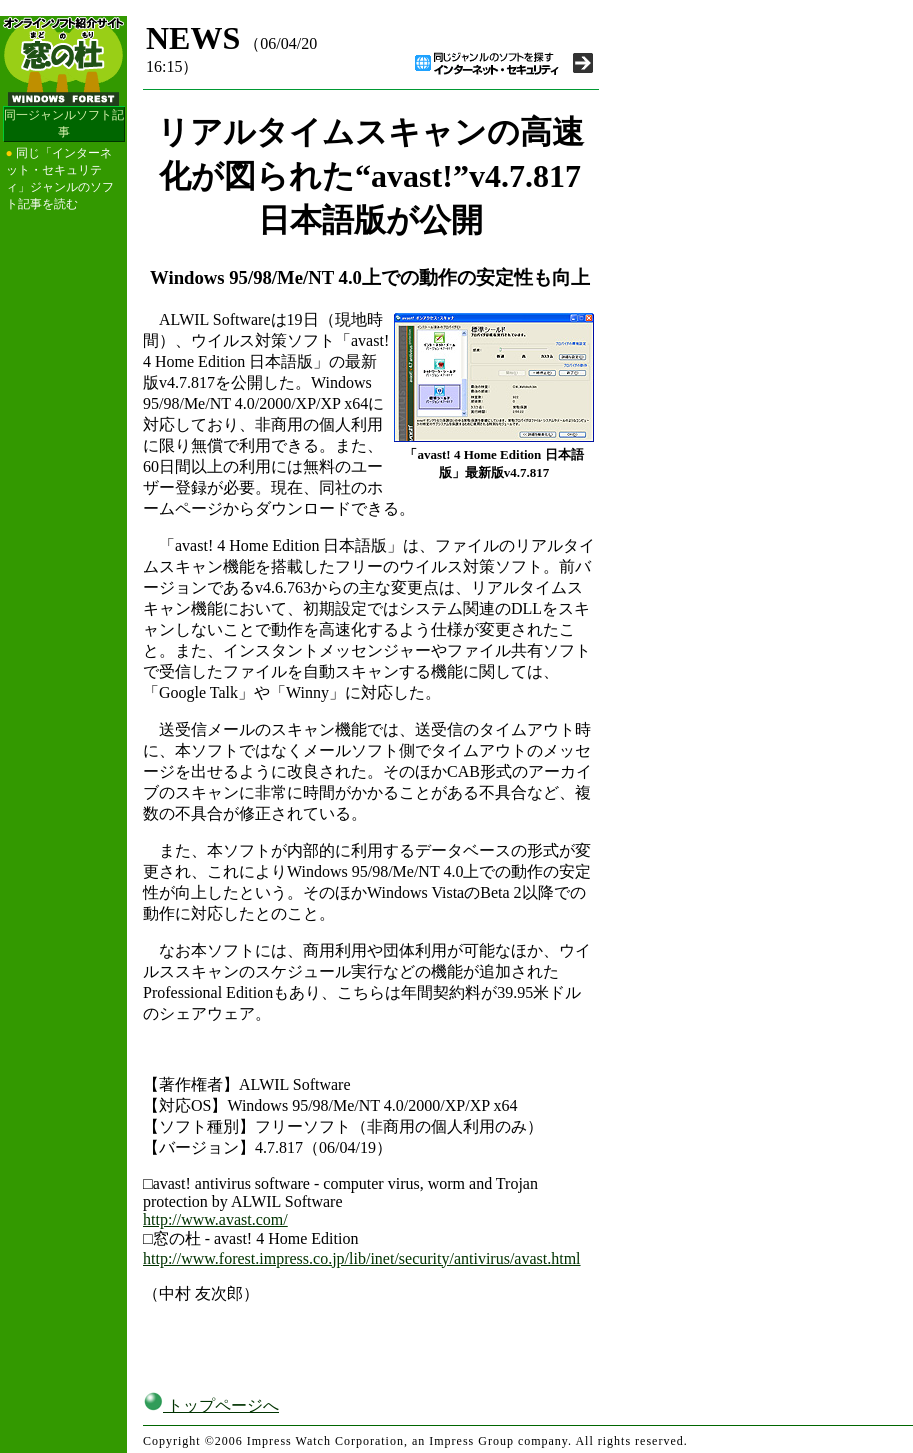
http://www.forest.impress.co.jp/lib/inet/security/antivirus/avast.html (362, 1258)
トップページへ (211, 1405)
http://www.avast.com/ (215, 1219)
